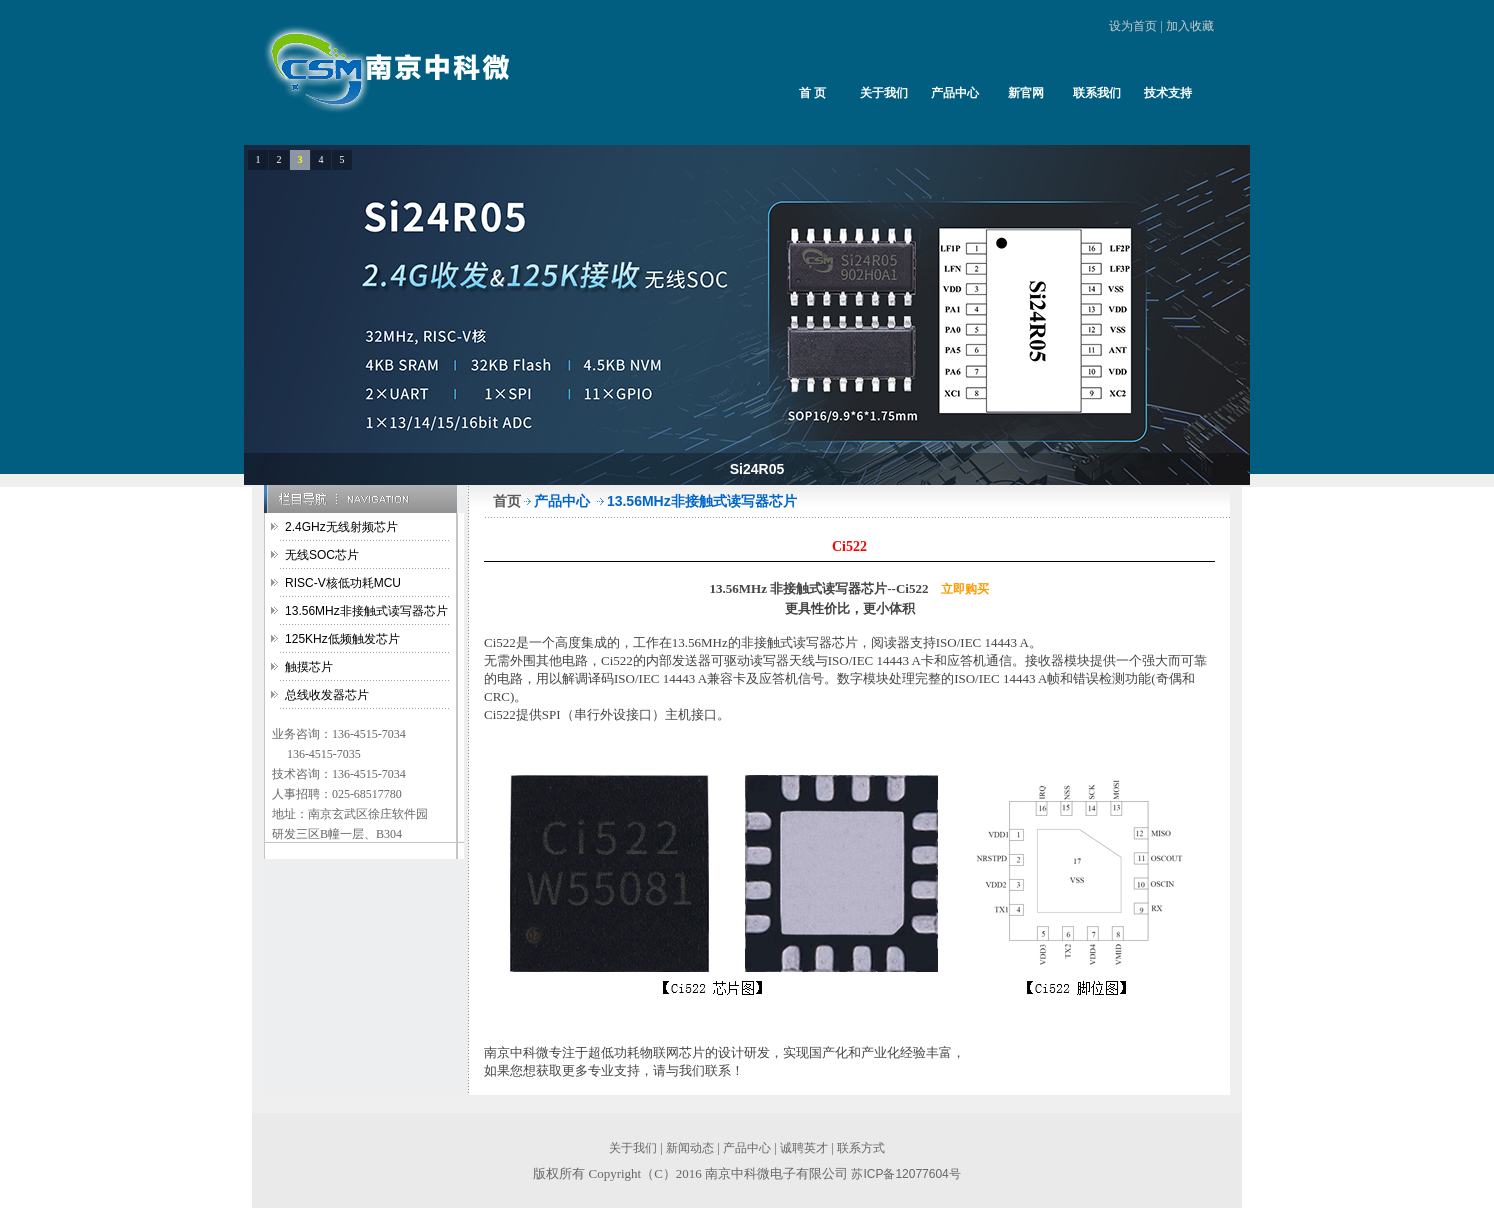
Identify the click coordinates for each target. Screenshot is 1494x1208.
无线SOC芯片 (322, 555)
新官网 (1026, 93)
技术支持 (1168, 93)
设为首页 (1133, 26)
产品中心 (955, 93)
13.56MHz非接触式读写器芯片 (366, 611)
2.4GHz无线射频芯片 (341, 527)
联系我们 (1097, 93)
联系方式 (861, 1148)
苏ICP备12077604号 (905, 1174)
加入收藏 (1190, 26)
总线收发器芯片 (327, 695)
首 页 (812, 93)
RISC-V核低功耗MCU (343, 583)
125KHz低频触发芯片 (342, 639)
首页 (507, 501)
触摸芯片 (309, 667)
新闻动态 (690, 1148)
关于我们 (884, 93)
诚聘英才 (804, 1148)
